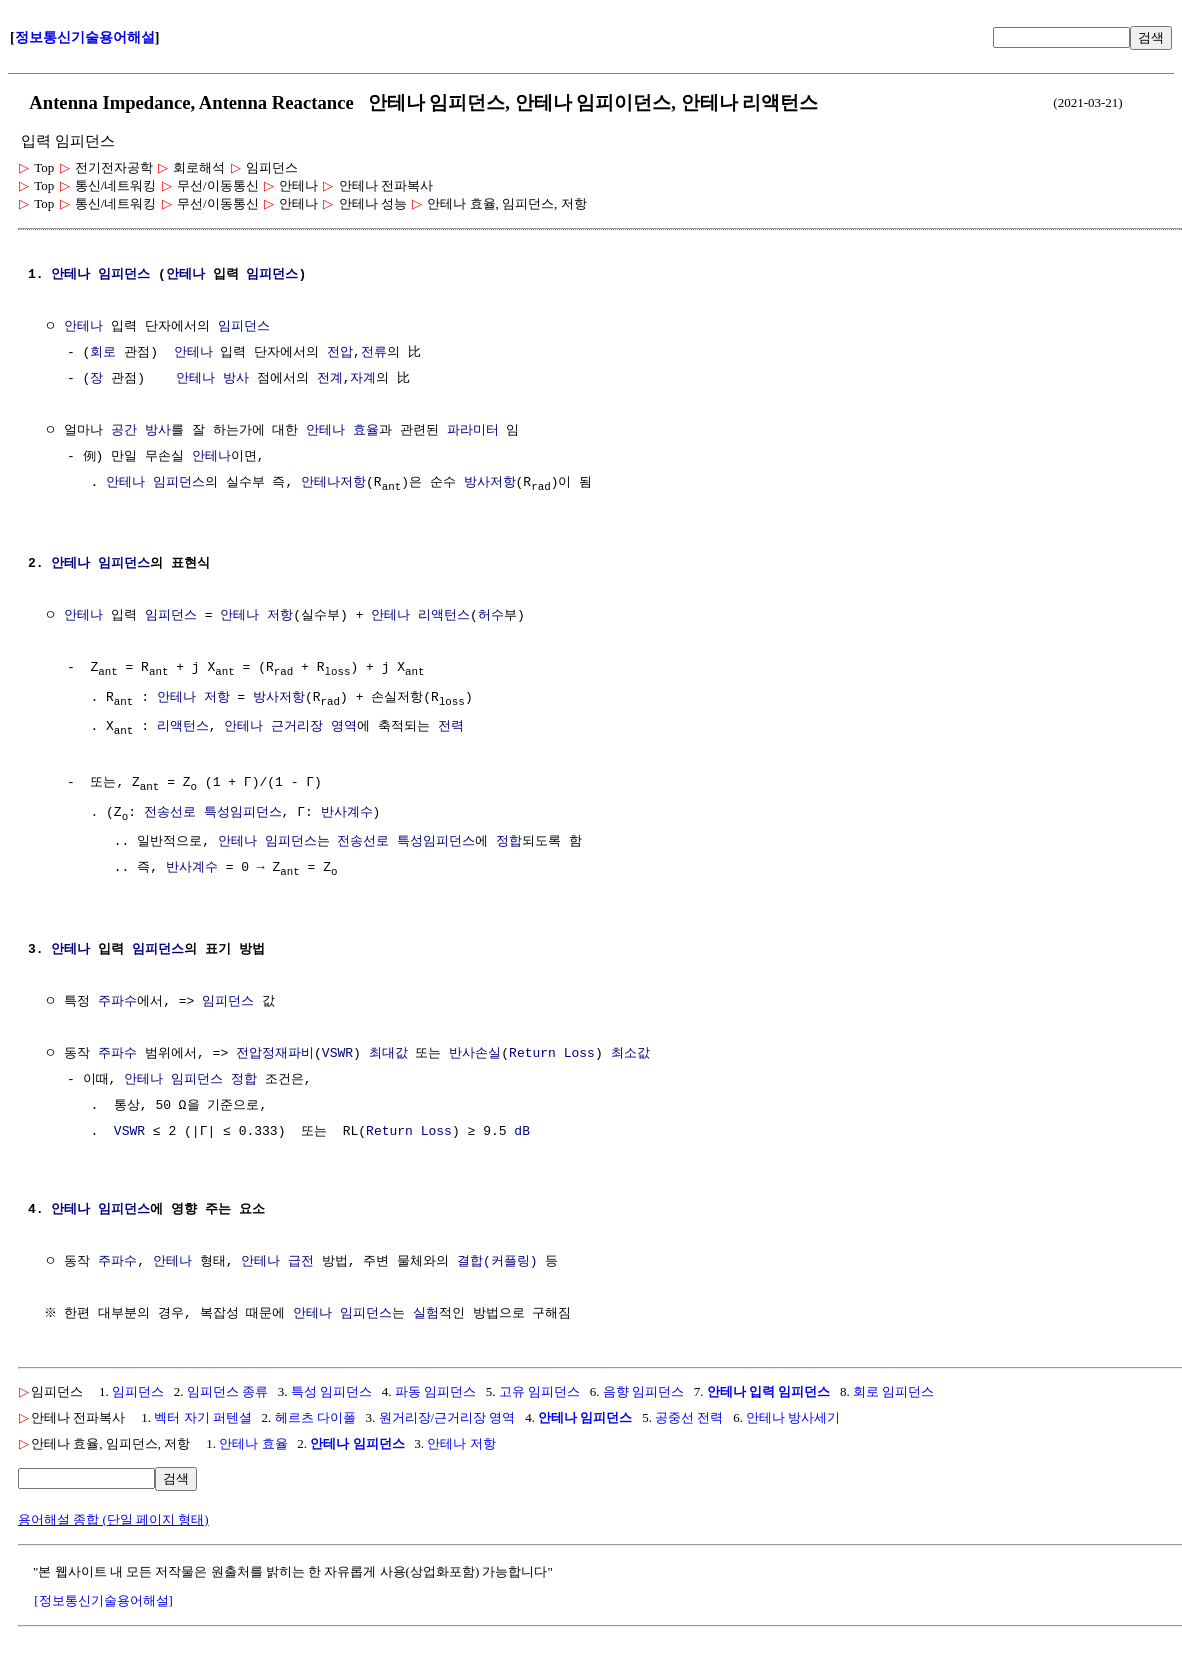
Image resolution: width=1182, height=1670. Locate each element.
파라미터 (473, 431)
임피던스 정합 (214, 1087)
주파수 (117, 1009)
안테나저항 (333, 483)
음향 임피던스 (643, 1398)
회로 (103, 353)
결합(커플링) (497, 1269)
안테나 (70, 275)
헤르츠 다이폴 (315, 1424)
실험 (428, 1321)
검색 (1151, 37)
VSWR (337, 1061)
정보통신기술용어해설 (85, 37)
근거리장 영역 (314, 730)
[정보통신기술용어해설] (103, 1607)
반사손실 (475, 1061)
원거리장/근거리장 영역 (447, 1424)
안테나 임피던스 (585, 1424)
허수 (491, 617)
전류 (374, 353)
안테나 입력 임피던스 (769, 1398)
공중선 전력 (689, 1424)
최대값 (388, 1061)
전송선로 (170, 818)
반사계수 (347, 818)
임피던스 (124, 275)
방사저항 (490, 483)
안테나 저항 (256, 617)
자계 (363, 379)
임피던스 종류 (227, 1398)
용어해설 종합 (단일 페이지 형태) (113, 1526)
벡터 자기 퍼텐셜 (203, 1424)
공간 (124, 431)
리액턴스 (444, 617)
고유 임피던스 (539, 1398)
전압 (340, 353)
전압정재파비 (275, 1061)
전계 (330, 379)
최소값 (629, 1061)
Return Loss (552, 1061)
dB (522, 1139)
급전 (301, 1269)
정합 (509, 848)
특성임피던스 (243, 818)
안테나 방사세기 (793, 1424)
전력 (451, 730)
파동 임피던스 (435, 1398)
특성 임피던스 (331, 1398)
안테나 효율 (342, 431)
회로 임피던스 (893, 1398)
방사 (236, 379)
